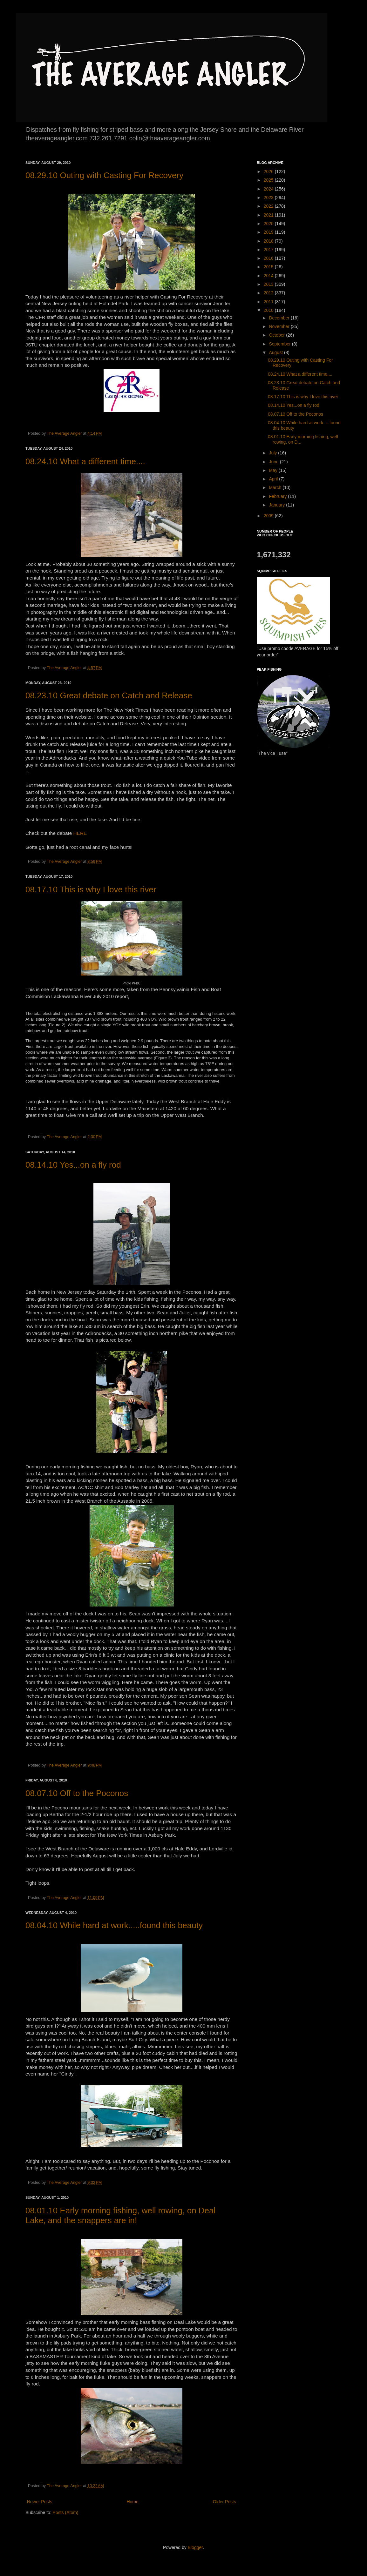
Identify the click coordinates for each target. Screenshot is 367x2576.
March (275, 487)
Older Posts (224, 2501)
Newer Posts (39, 2501)
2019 (269, 232)
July (273, 452)
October (277, 335)
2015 (269, 266)
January (277, 504)
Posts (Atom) (65, 2512)
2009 (269, 515)
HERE (80, 833)
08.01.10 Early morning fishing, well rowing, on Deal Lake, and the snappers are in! (120, 2215)
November (279, 326)
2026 (269, 171)
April (274, 478)
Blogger (195, 2547)
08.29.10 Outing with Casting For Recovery (104, 175)
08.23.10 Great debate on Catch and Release (108, 695)
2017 (269, 249)
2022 (269, 206)
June (274, 461)
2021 (269, 215)
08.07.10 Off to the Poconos (76, 1793)
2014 (269, 275)
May (273, 470)
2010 (269, 310)
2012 (269, 292)
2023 (269, 197)
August (276, 352)
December (279, 317)
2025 (269, 180)
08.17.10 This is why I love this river (90, 889)
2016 (269, 258)
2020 (269, 223)
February (278, 496)
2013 (269, 284)
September (280, 343)
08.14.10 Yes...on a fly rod (73, 1165)
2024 (269, 188)
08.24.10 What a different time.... (85, 461)
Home (132, 2501)
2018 (269, 241)
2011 (269, 301)
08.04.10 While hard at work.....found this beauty (114, 1925)
